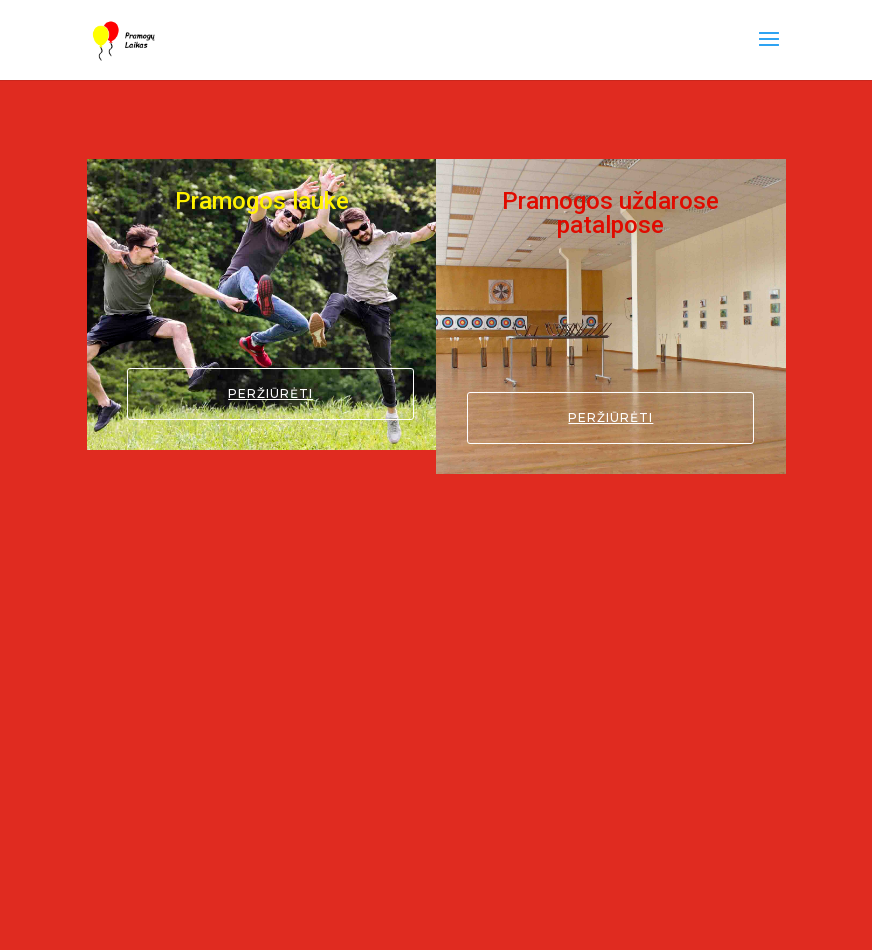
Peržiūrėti (270, 393)
